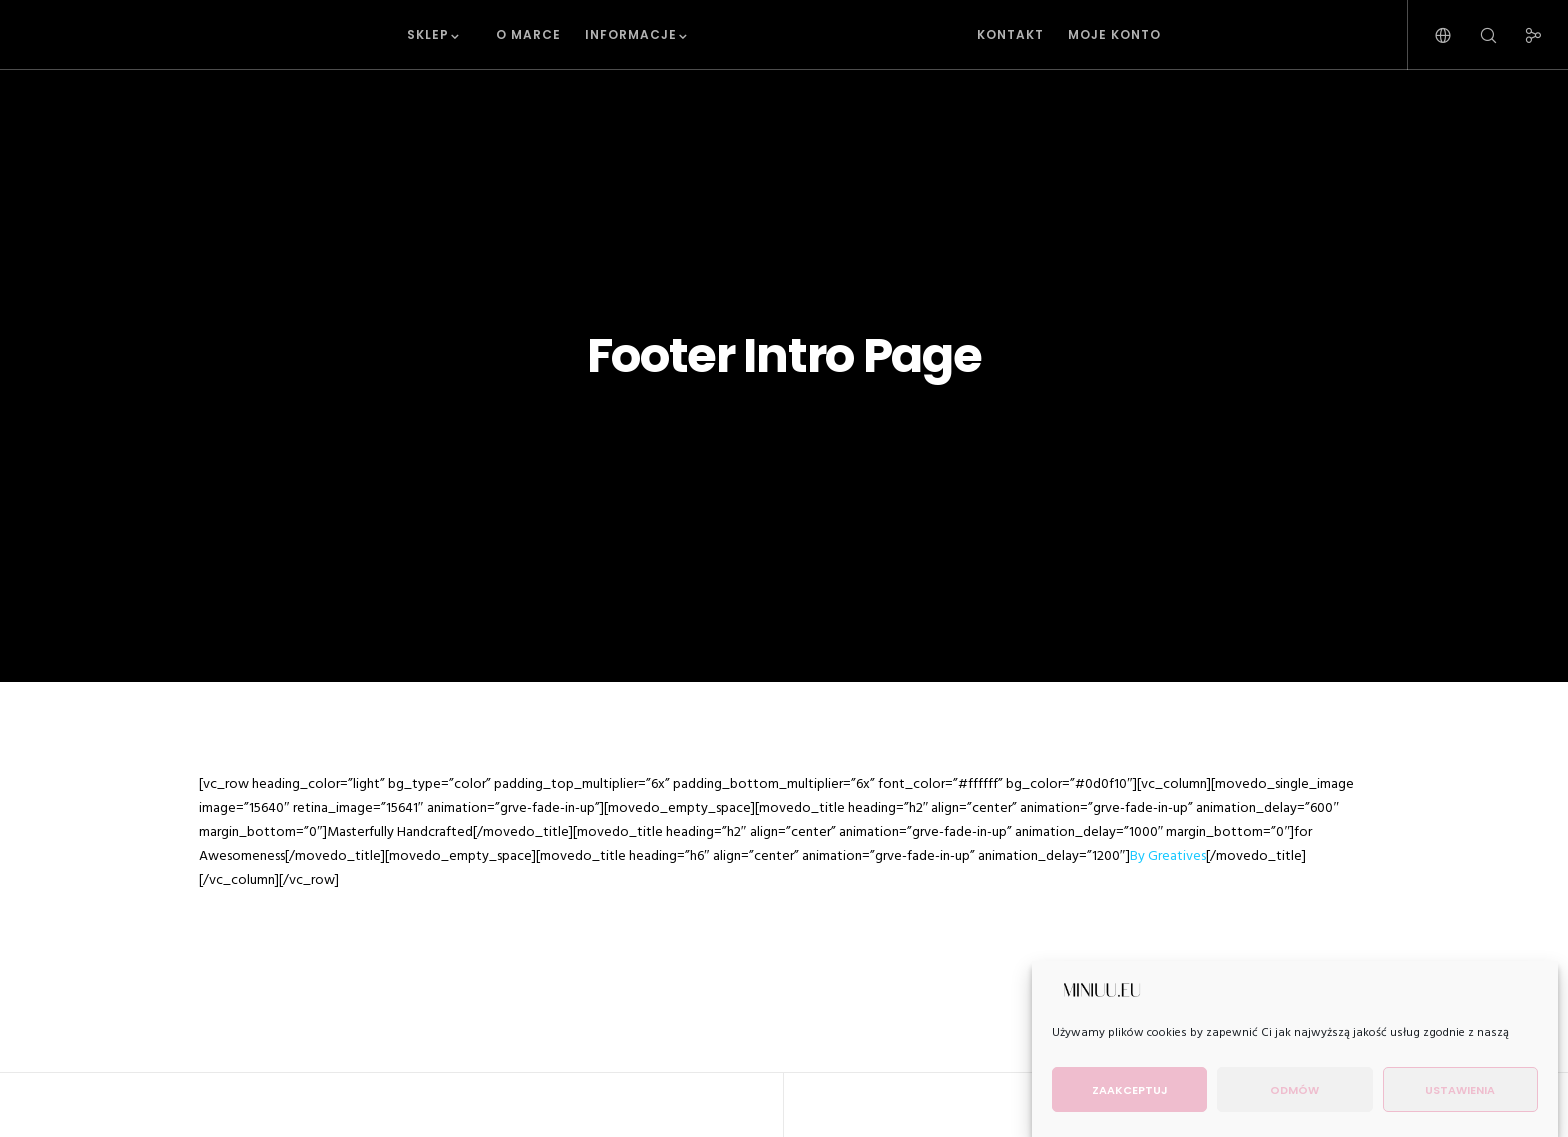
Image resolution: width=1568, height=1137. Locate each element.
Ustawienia (1460, 1090)
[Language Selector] (1430, 35)
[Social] (1520, 35)
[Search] (1475, 35)
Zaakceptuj (1130, 1090)
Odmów (1294, 1090)
